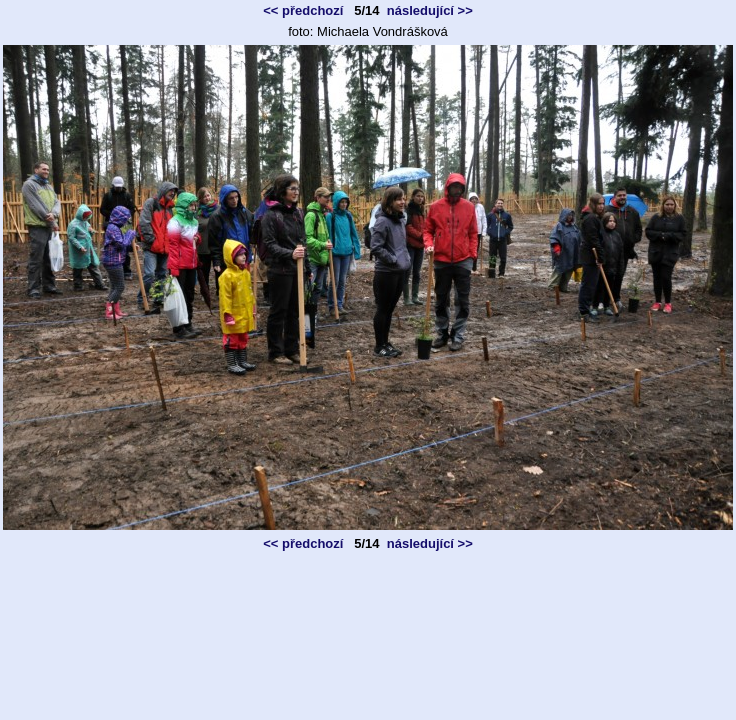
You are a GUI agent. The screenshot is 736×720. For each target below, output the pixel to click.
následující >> (430, 10)
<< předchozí (303, 10)
